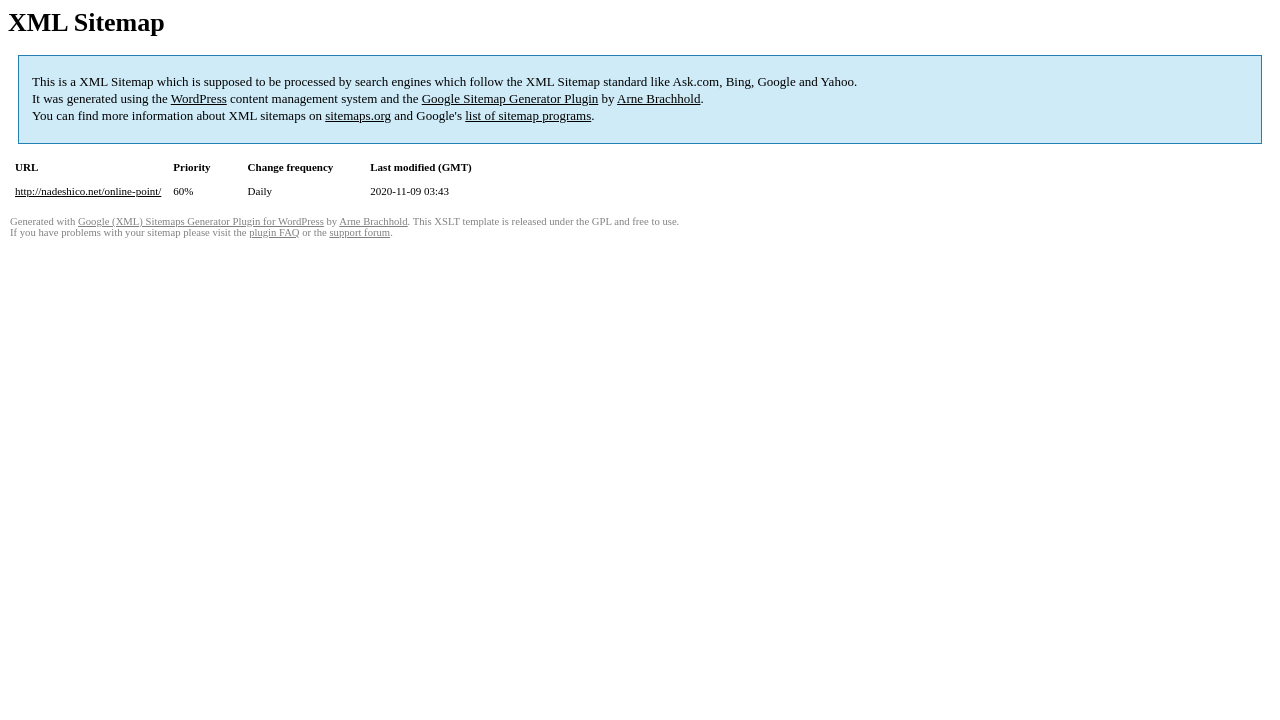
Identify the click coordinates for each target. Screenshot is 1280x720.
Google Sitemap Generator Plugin (510, 98)
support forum (359, 232)
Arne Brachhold (658, 98)
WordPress (199, 98)
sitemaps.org (358, 115)
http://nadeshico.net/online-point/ (88, 191)
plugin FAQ (274, 232)
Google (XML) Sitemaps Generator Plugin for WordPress (201, 221)
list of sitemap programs (528, 115)
